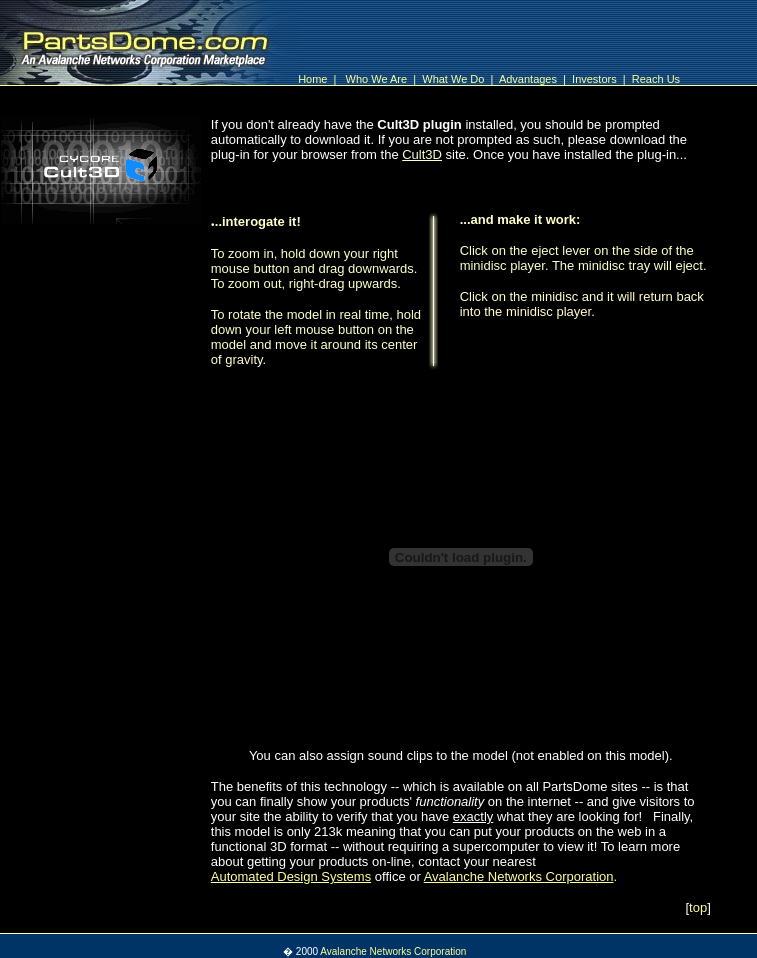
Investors (596, 79)
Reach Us (656, 79)
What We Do (454, 79)
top (698, 907)
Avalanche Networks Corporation (393, 951)
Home (312, 79)
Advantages (529, 79)
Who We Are (380, 79)
